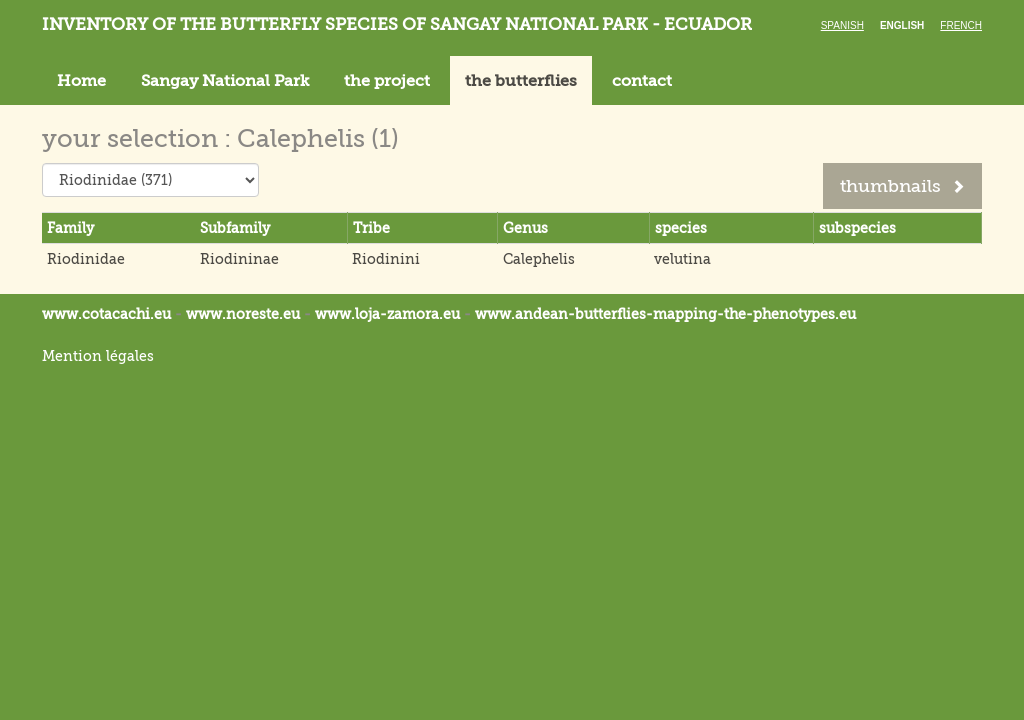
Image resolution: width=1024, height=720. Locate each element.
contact (642, 81)
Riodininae (239, 259)
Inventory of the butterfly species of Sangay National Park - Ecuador (397, 24)
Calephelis (539, 259)
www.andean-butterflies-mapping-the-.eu (665, 314)
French (961, 25)
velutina (682, 259)
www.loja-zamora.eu (387, 314)
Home (81, 81)
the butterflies (521, 81)
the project (387, 81)
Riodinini (386, 259)
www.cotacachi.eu (106, 314)
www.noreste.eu (243, 314)
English (902, 25)
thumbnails (902, 186)
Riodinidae (86, 259)
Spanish (842, 25)
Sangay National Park (225, 81)
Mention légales (98, 356)
